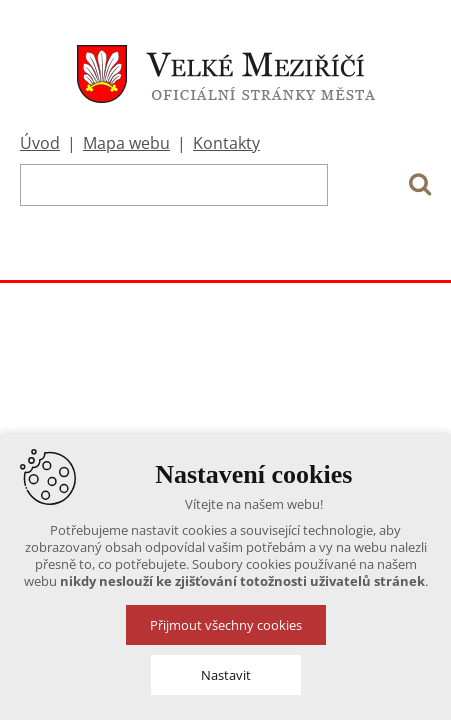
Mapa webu (126, 143)
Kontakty (226, 143)
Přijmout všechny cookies (226, 625)
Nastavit (226, 675)
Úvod (40, 143)
